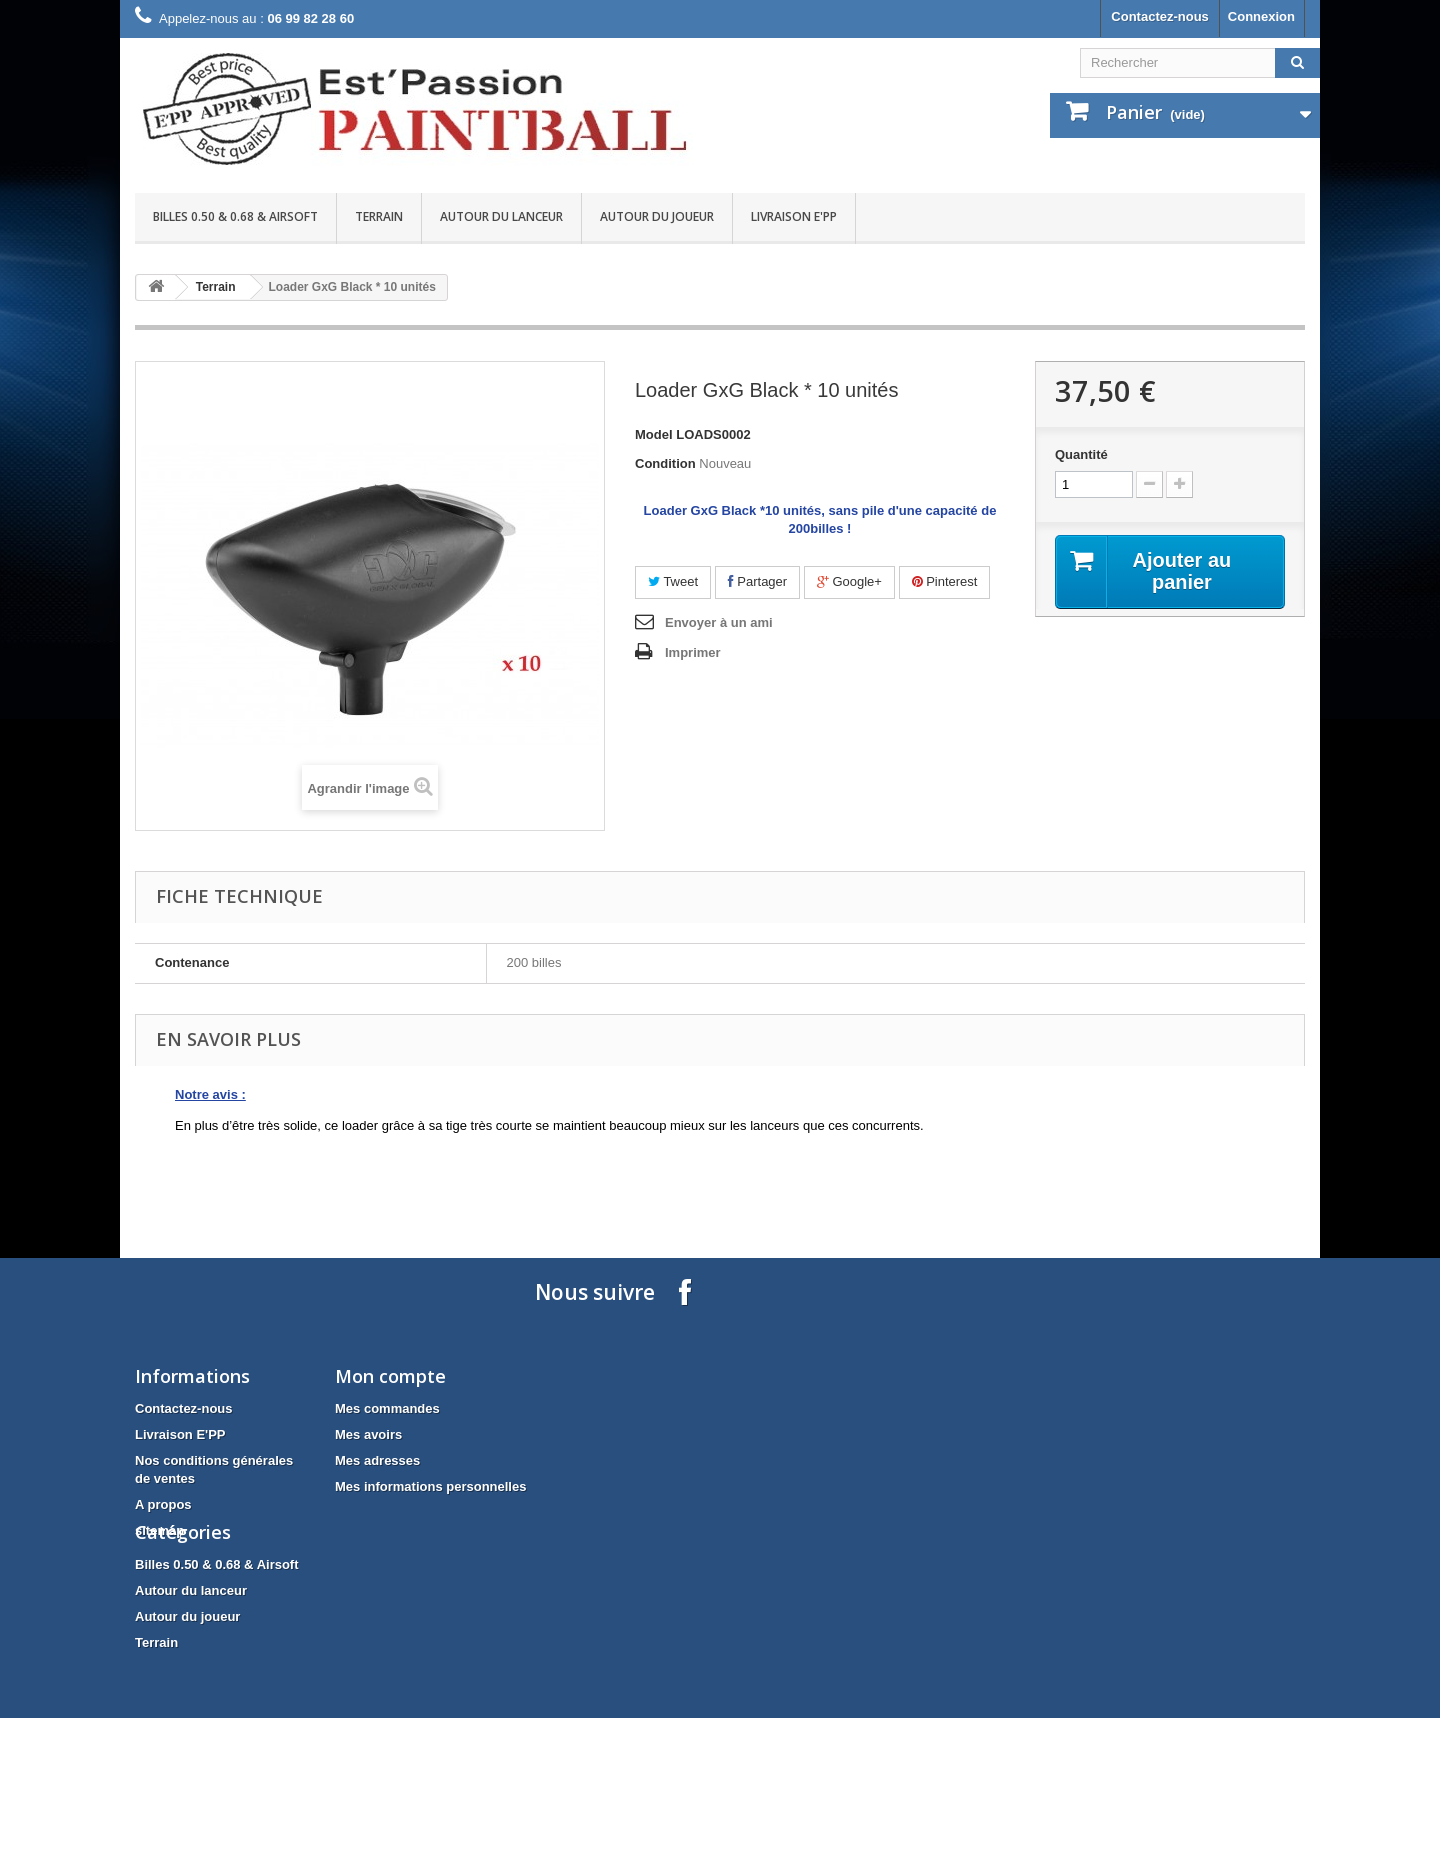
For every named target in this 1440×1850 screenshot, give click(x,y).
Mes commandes (387, 1408)
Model (654, 434)
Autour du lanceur (501, 216)
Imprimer (693, 652)
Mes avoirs (368, 1434)
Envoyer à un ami (719, 622)
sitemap (159, 1530)
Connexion (1261, 16)
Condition (665, 463)
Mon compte (390, 1376)
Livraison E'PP (794, 216)
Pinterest (945, 581)
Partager (757, 581)
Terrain (379, 216)
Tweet (673, 581)
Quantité (1081, 454)
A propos (163, 1504)
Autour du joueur (657, 216)
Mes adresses (377, 1460)
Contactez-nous (1160, 16)
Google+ (849, 581)
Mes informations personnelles (430, 1486)
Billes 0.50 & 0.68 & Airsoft (235, 216)
